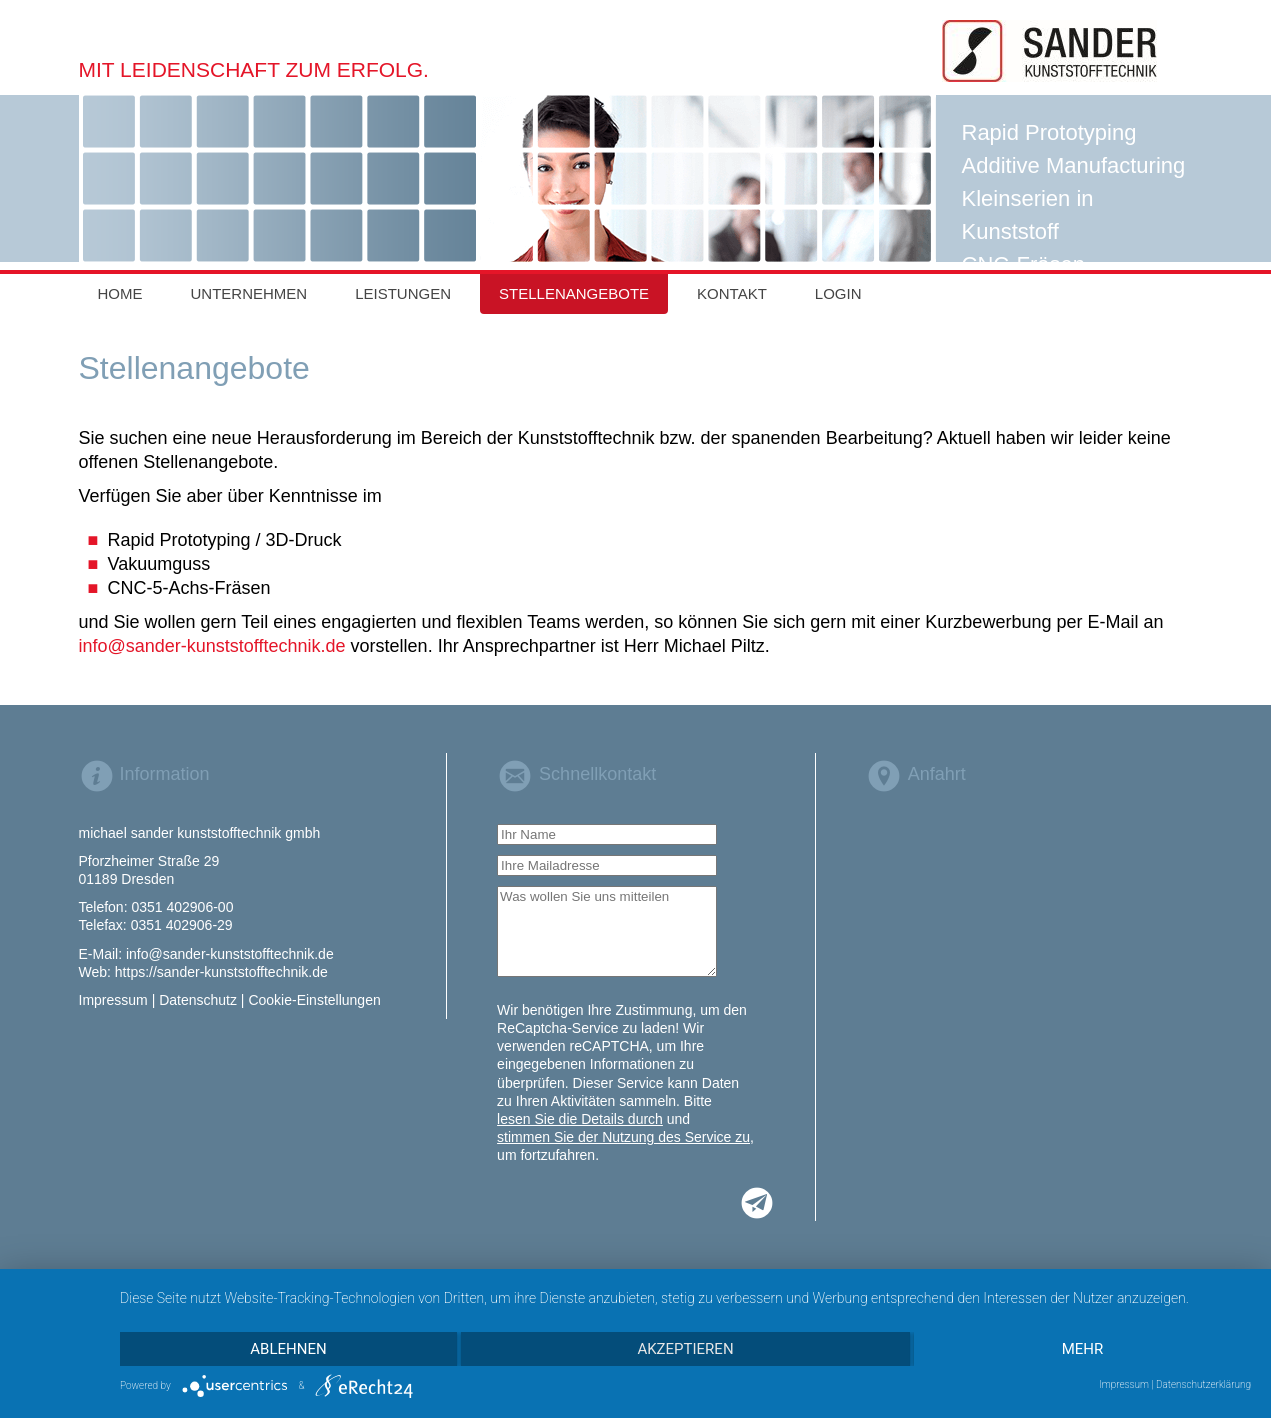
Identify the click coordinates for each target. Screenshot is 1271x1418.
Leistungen (403, 293)
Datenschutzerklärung (1203, 1384)
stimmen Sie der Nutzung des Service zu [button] (623, 1137)
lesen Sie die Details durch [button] (580, 1119)
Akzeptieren (685, 1349)
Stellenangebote (574, 293)
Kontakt (732, 293)
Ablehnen (288, 1349)
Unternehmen (249, 293)
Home (120, 293)
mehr (1083, 1349)
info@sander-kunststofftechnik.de (212, 646)
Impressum (1124, 1384)
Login (838, 293)
